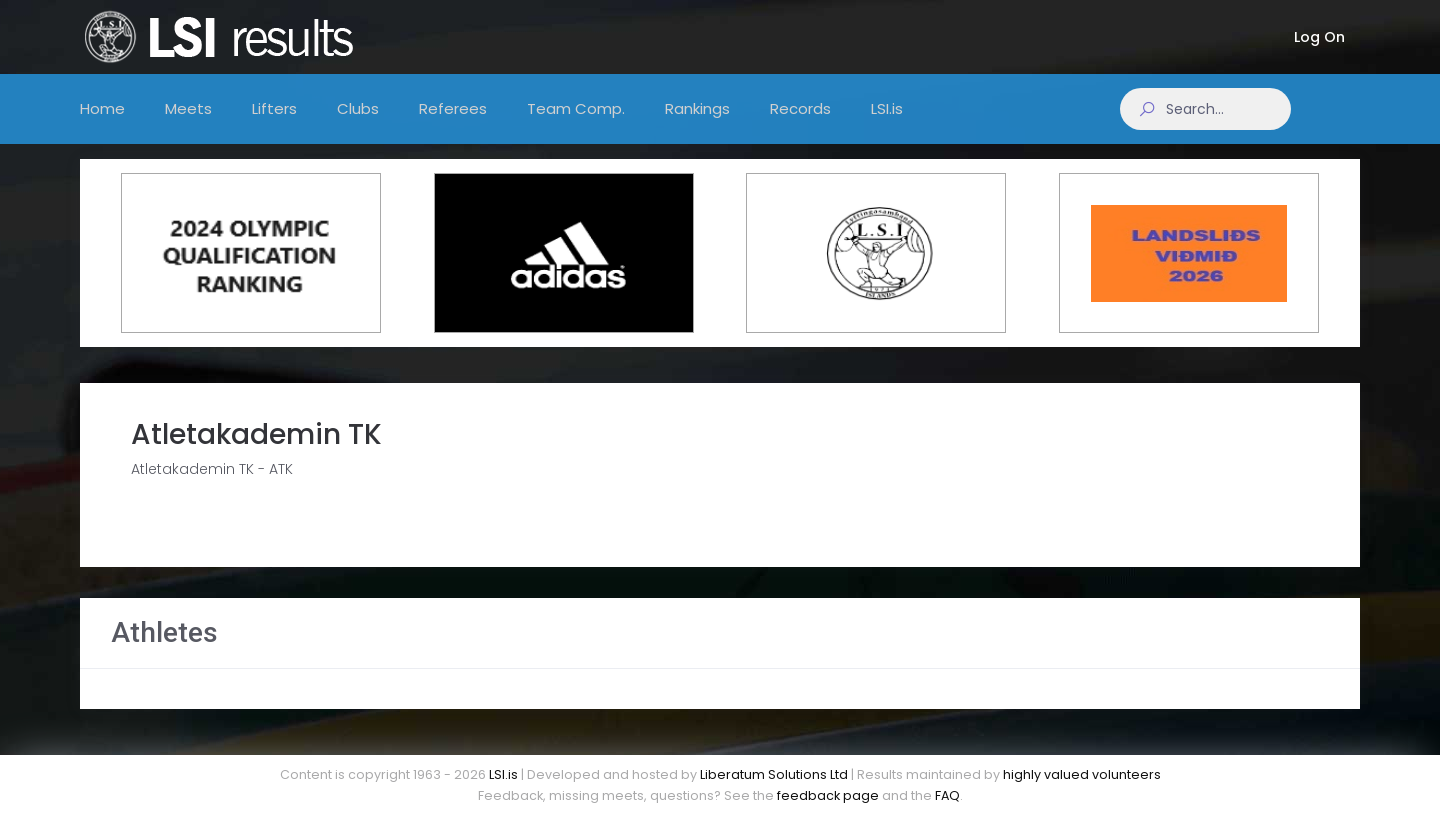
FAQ (947, 795)
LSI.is (503, 774)
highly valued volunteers (1082, 774)
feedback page (828, 795)
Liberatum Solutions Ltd (774, 774)
